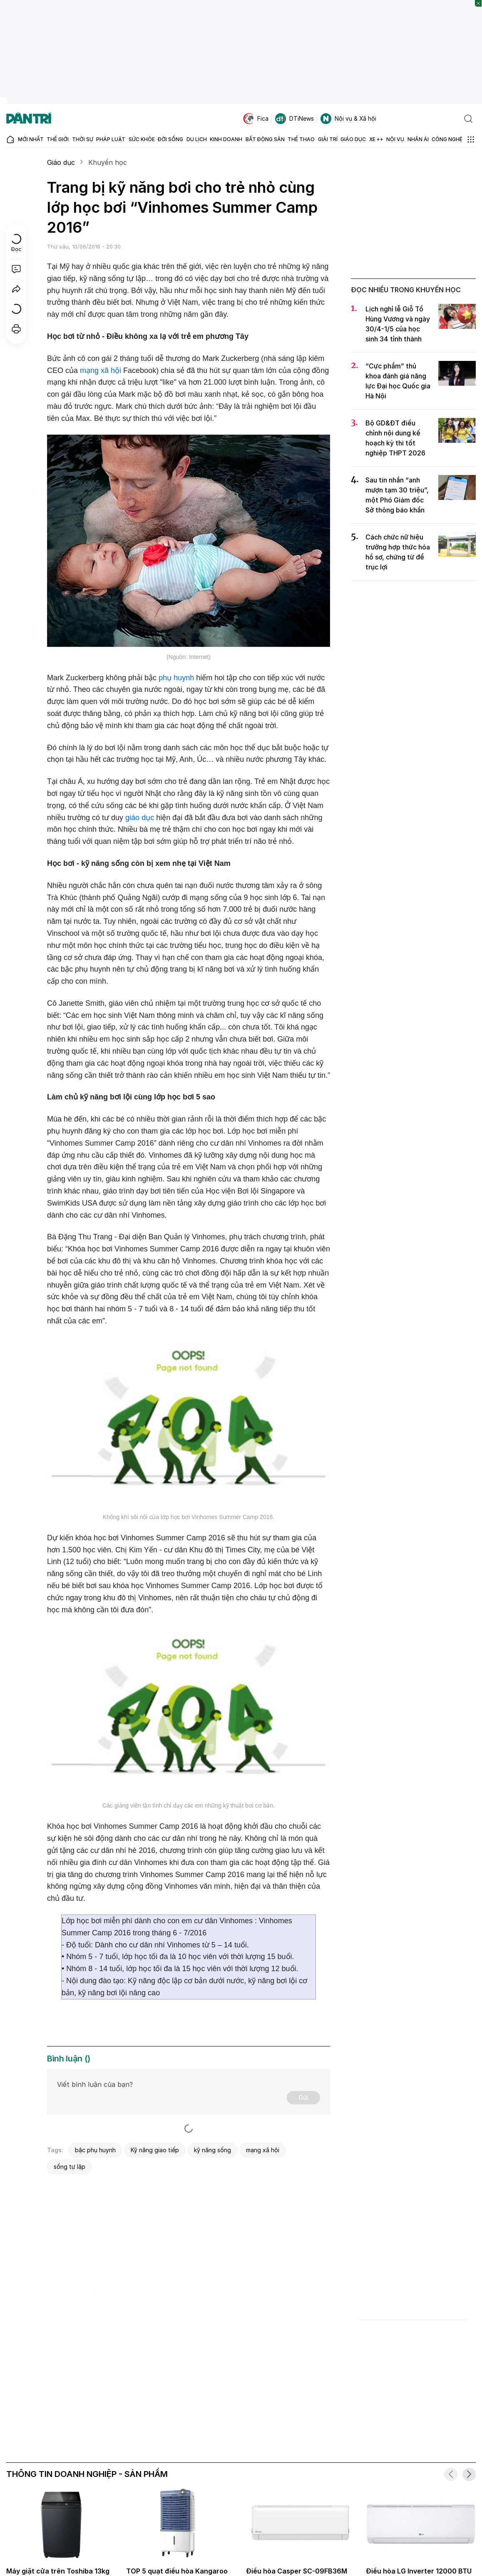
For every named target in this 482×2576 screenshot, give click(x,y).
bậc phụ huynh (95, 2149)
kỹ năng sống (212, 2149)
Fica (255, 118)
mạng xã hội (100, 370)
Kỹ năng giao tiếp (155, 2149)
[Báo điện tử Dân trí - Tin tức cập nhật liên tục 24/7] (28, 118)
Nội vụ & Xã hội (348, 118)
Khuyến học (107, 162)
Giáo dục (61, 162)
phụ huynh (176, 678)
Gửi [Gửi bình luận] (303, 2097)
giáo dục (139, 817)
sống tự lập (69, 2166)
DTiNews (294, 118)
